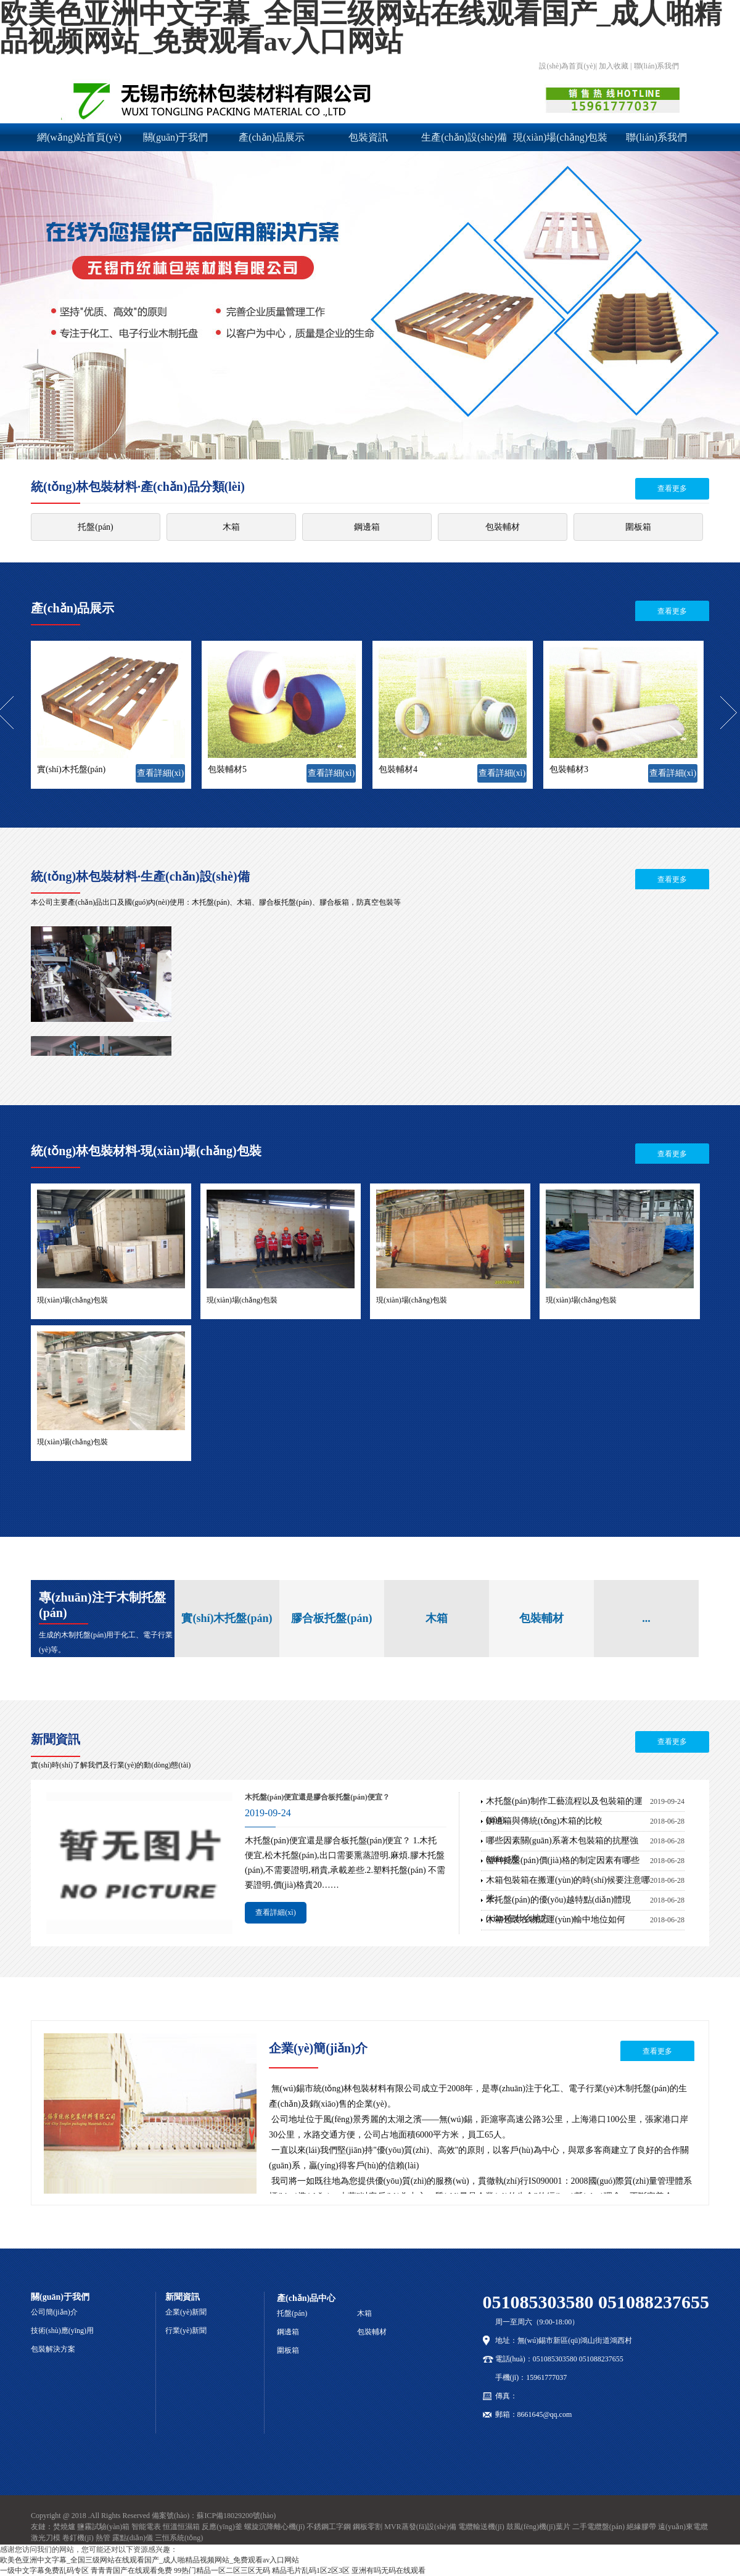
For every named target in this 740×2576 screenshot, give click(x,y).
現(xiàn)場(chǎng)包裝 (560, 137)
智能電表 (146, 2526)
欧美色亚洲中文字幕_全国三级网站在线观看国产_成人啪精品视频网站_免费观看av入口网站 (149, 2560)
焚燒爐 (64, 2526)
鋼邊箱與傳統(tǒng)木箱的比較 (544, 1820)
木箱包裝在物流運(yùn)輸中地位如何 (555, 1919)
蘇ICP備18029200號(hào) (236, 2515)
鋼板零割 (367, 2526)
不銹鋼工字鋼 (328, 2526)
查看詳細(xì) (160, 773)
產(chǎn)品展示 (272, 137)
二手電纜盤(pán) (598, 2526)
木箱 (231, 527)
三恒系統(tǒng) (179, 2537)
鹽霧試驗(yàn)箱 (103, 2526)
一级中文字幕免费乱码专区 (44, 2570)
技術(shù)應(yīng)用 (62, 2330)
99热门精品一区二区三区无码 (222, 2570)
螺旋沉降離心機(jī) (274, 2526)
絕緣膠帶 (641, 2526)
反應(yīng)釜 (222, 2526)
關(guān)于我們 (175, 137)
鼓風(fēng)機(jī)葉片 (538, 2526)
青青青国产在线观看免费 (131, 2570)
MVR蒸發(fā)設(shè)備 (420, 2526)
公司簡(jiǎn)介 (54, 2312)
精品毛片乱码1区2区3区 (311, 2570)
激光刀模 (45, 2537)
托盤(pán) (95, 527)
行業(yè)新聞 (186, 2330)
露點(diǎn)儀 (132, 2537)
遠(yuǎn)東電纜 (683, 2526)
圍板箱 (638, 527)
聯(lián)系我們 (656, 137)
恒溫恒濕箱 (181, 2526)
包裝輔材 (502, 527)
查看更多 (672, 488)
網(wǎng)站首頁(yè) (79, 137)
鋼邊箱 (367, 527)
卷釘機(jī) (78, 2537)
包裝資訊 (368, 137)
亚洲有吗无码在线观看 (389, 2570)
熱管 (103, 2537)
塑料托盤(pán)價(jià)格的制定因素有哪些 (562, 1860)
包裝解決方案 (53, 2349)
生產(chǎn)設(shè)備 (464, 137)
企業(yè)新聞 (186, 2312)
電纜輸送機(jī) (481, 2526)
